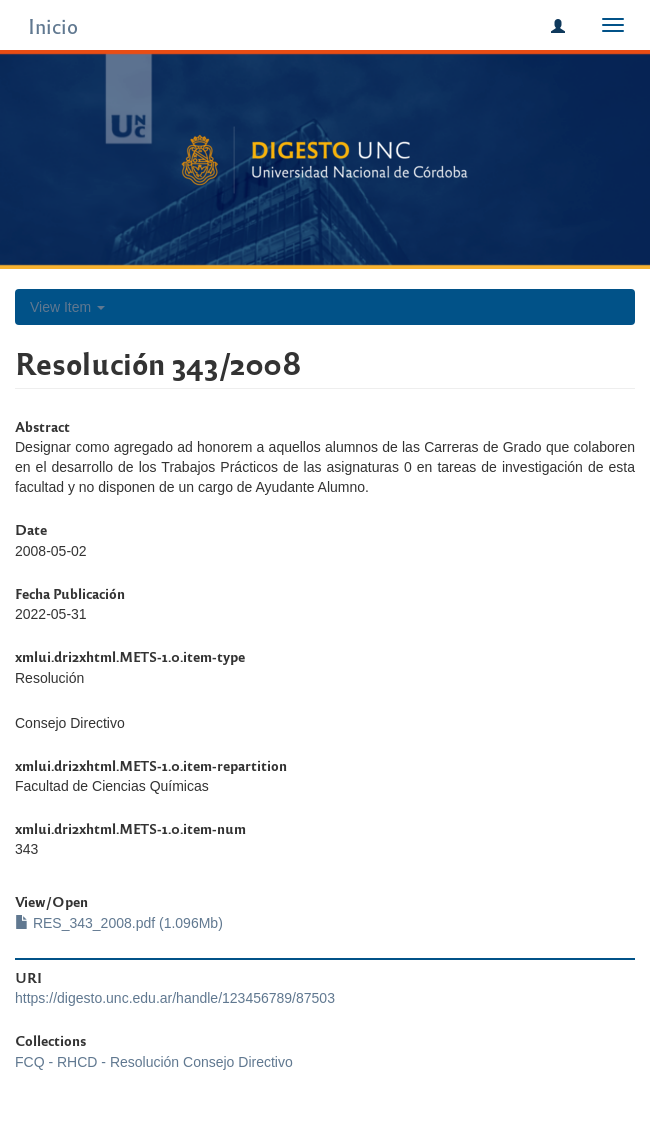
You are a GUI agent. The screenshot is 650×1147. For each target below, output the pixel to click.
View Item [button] (67, 307)
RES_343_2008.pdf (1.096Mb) (119, 923)
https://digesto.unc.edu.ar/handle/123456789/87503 (175, 998)
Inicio (53, 25)
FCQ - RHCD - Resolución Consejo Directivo (154, 1062)
